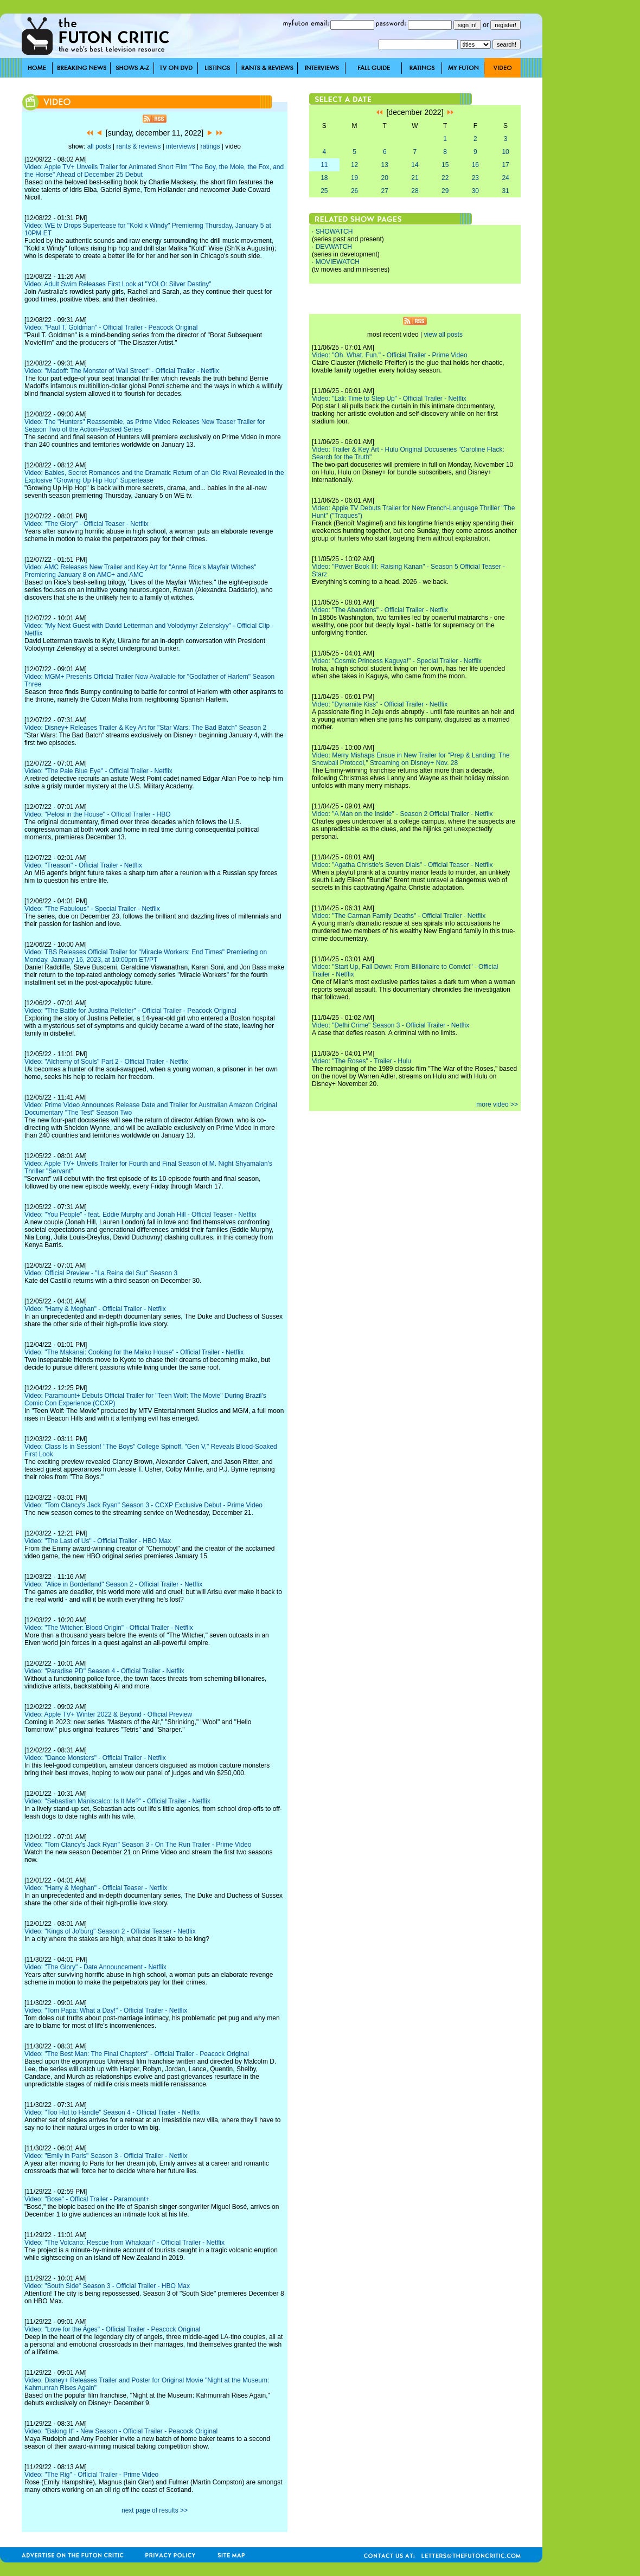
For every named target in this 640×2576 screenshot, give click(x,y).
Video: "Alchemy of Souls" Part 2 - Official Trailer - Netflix (106, 1061)
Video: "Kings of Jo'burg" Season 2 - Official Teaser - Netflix (110, 1931)
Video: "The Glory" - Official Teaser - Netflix (86, 524)
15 (445, 165)
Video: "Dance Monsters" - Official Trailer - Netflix (95, 1758)
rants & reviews (139, 146)
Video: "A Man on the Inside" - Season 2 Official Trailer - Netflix (402, 814)
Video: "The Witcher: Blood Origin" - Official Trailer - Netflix (108, 1627)
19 (354, 178)
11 (324, 165)
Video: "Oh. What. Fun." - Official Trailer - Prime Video (390, 355)
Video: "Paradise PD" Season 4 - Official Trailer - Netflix (104, 1671)
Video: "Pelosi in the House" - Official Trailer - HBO (97, 814)
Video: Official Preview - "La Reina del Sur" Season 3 (100, 1273)
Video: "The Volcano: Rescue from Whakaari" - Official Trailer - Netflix (124, 2242)
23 (475, 178)
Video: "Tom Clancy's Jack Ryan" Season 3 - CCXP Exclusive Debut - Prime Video (143, 1505)
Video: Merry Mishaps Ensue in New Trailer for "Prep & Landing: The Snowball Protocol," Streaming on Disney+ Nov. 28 (411, 759)
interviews (180, 146)
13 (384, 165)
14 (414, 165)
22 (445, 178)
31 (505, 191)
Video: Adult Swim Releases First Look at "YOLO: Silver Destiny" (117, 284)
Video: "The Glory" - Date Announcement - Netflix (95, 1967)
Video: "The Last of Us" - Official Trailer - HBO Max (97, 1541)
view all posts (443, 334)
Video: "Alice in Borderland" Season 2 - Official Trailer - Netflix (113, 1584)
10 (505, 152)
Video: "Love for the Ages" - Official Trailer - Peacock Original (112, 2329)
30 (475, 191)
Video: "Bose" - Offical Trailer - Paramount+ (87, 2199)
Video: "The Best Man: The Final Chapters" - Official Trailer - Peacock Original (136, 2054)
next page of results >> (154, 2510)
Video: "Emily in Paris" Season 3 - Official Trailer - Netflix (105, 2156)
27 (384, 191)
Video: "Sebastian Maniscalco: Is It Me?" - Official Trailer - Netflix (117, 1801)
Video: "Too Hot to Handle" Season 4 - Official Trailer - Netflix (112, 2112)
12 (354, 165)
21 (414, 178)
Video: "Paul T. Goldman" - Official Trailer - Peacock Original (110, 327)
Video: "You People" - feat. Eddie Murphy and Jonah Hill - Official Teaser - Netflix (140, 1214)
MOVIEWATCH (338, 262)
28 (414, 191)
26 (354, 191)
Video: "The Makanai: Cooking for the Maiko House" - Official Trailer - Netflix (134, 1352)
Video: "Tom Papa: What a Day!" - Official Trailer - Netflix (105, 2010)
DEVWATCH (334, 246)
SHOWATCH (334, 231)
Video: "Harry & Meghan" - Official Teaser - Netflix (95, 1888)
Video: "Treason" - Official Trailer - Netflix (83, 865)
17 (505, 165)
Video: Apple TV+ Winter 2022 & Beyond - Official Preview (108, 1714)
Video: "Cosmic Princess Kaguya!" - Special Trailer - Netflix (397, 661)
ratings (210, 146)
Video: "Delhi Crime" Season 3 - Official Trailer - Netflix (390, 1025)
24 (505, 178)
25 (324, 191)
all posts (99, 146)
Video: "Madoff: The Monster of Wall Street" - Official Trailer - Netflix (121, 371)
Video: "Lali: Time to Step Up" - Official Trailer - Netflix (389, 398)
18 (324, 178)
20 (384, 178)
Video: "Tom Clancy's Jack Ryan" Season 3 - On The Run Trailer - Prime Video (137, 1844)
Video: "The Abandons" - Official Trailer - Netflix (380, 610)
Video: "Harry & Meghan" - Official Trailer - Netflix (95, 1309)
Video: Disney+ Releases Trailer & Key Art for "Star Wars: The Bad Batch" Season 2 (145, 727)
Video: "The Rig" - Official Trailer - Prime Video (91, 2474)
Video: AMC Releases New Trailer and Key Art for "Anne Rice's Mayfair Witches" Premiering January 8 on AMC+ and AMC (140, 571)
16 (475, 165)
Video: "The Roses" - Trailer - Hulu (361, 1061)
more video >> (497, 1104)
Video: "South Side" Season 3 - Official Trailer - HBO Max (107, 2286)
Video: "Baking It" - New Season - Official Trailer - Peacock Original (120, 2431)
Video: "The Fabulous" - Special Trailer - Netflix (92, 909)
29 (445, 191)
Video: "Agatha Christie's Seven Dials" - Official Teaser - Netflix (402, 865)
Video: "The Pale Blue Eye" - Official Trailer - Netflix (98, 771)
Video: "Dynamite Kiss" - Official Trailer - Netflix (379, 704)
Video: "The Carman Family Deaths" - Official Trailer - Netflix (398, 916)
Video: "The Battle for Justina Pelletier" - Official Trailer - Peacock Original (130, 1010)
